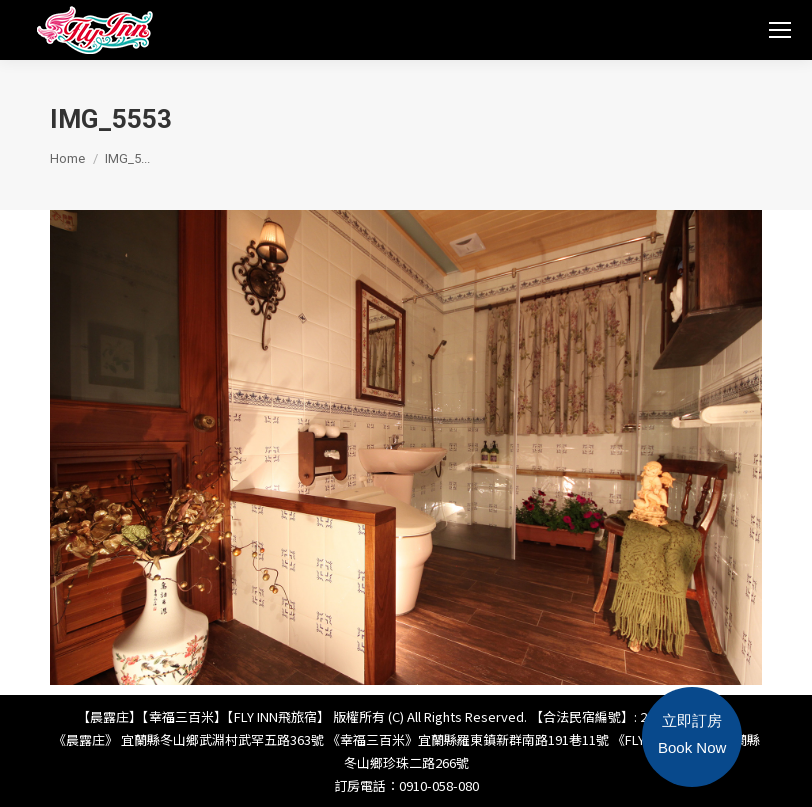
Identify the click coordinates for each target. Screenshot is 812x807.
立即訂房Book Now (692, 734)
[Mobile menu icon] (780, 30)
